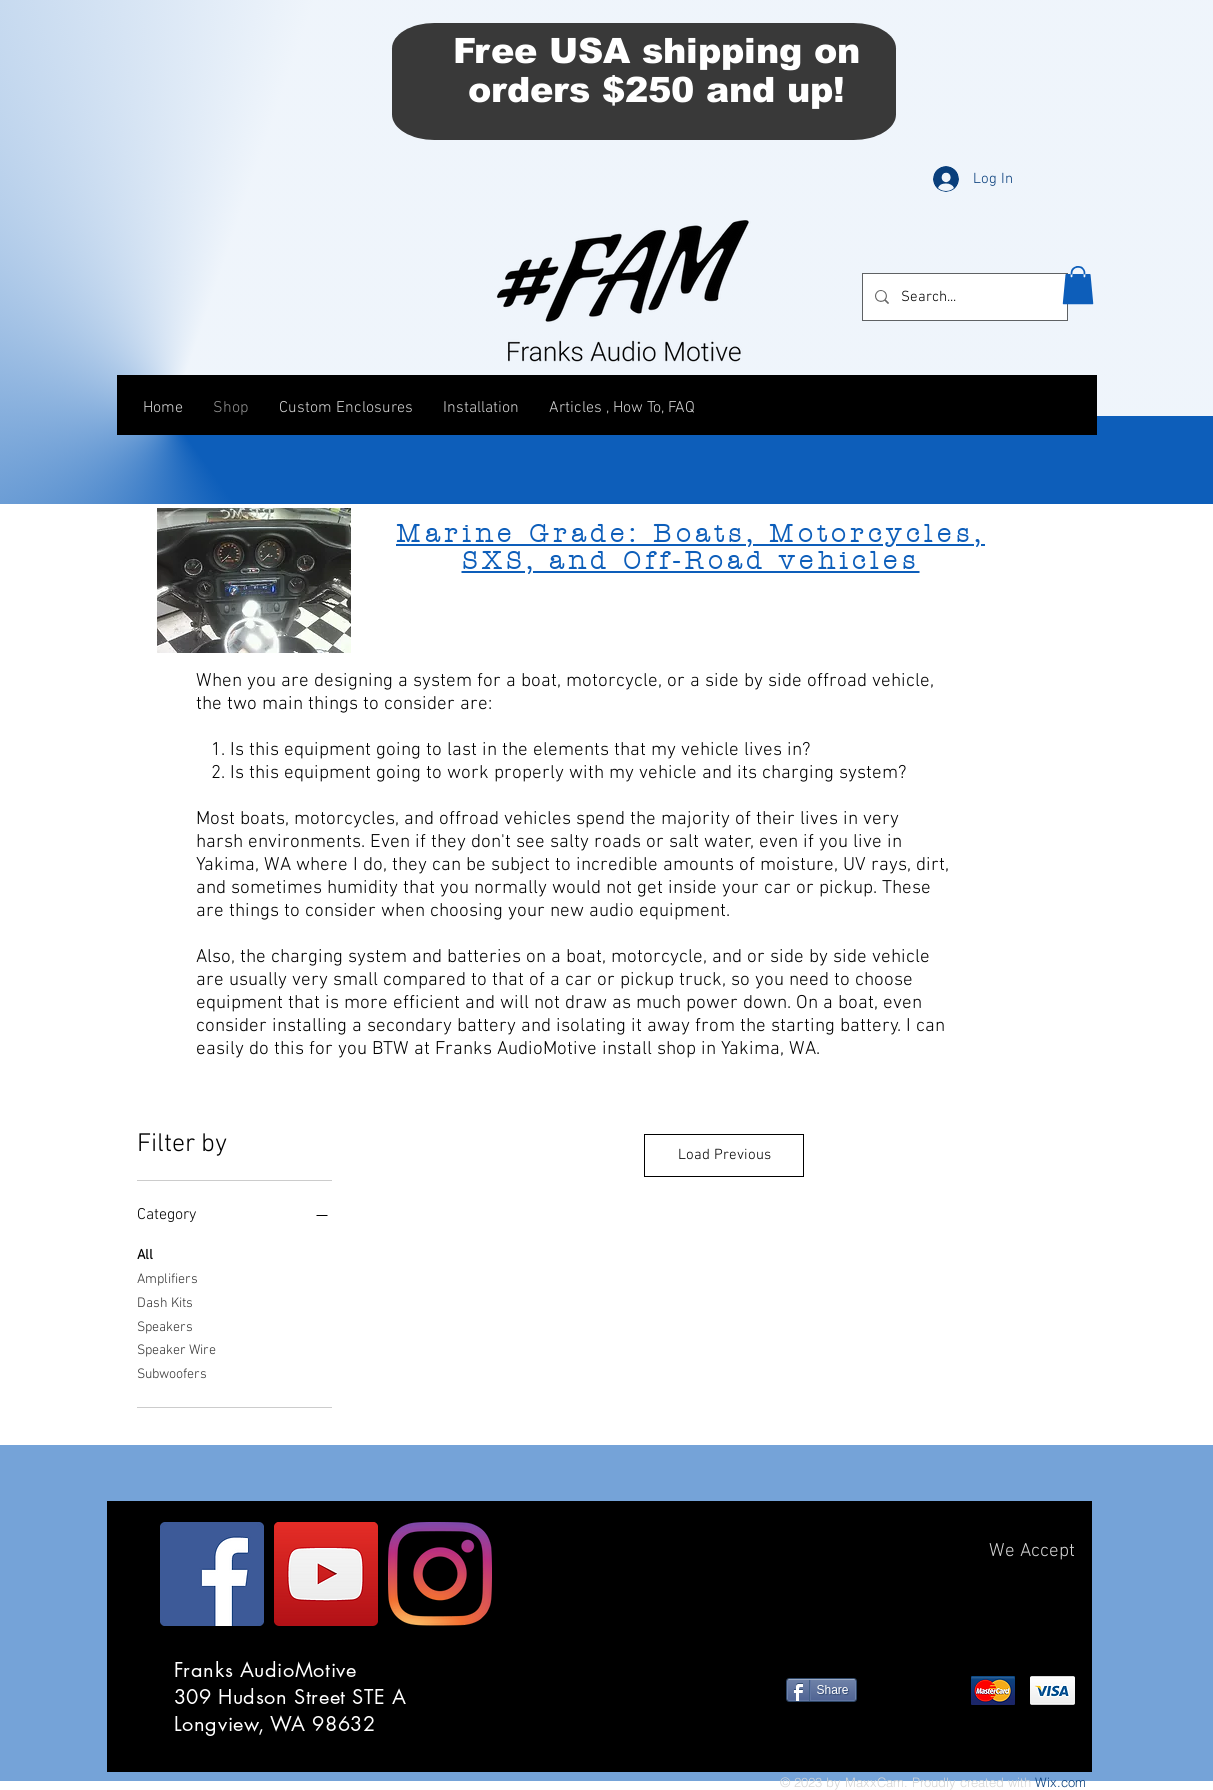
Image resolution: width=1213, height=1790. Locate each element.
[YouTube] (326, 1574)
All (145, 1254)
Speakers (165, 1326)
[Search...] (963, 297)
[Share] (821, 1690)
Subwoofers (172, 1373)
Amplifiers (167, 1278)
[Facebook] (212, 1574)
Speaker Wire (176, 1349)
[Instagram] (440, 1574)
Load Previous (724, 1155)
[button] (1078, 285)
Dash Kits (165, 1302)
